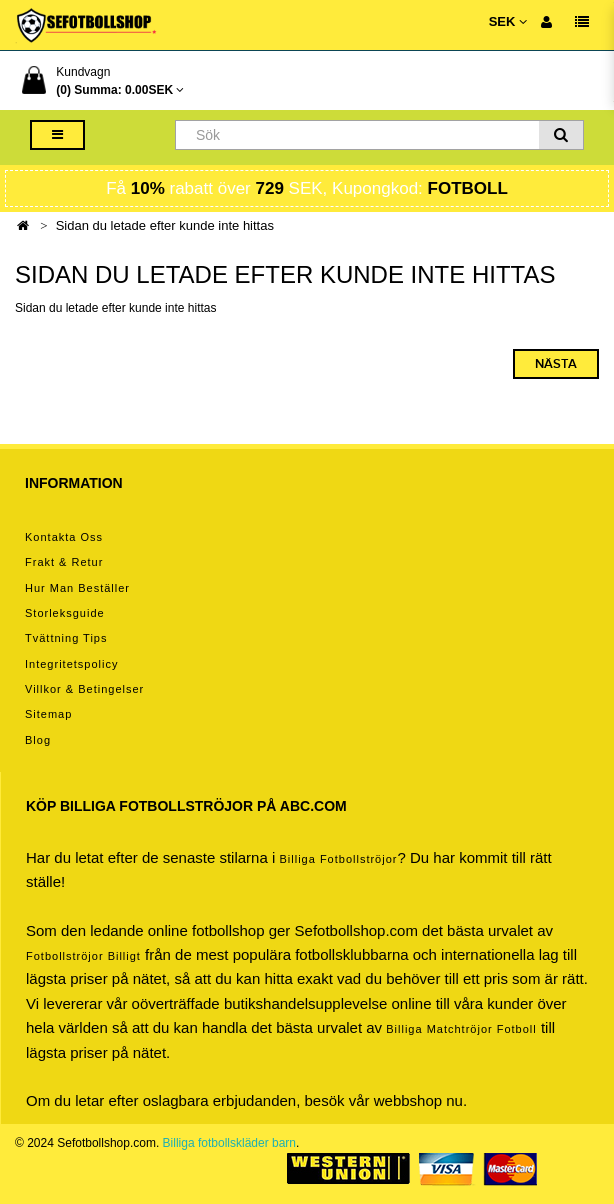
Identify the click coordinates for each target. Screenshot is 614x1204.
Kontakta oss (64, 537)
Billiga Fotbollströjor (338, 859)
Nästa (556, 364)
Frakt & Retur (64, 562)
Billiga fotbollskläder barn (229, 1143)
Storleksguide (65, 613)
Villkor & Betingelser (84, 689)
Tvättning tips (66, 638)
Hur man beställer (77, 588)
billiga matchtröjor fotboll (461, 1029)
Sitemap (48, 714)
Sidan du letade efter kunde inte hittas (165, 225)
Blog (38, 740)
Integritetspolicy (71, 664)
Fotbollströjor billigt (83, 956)
